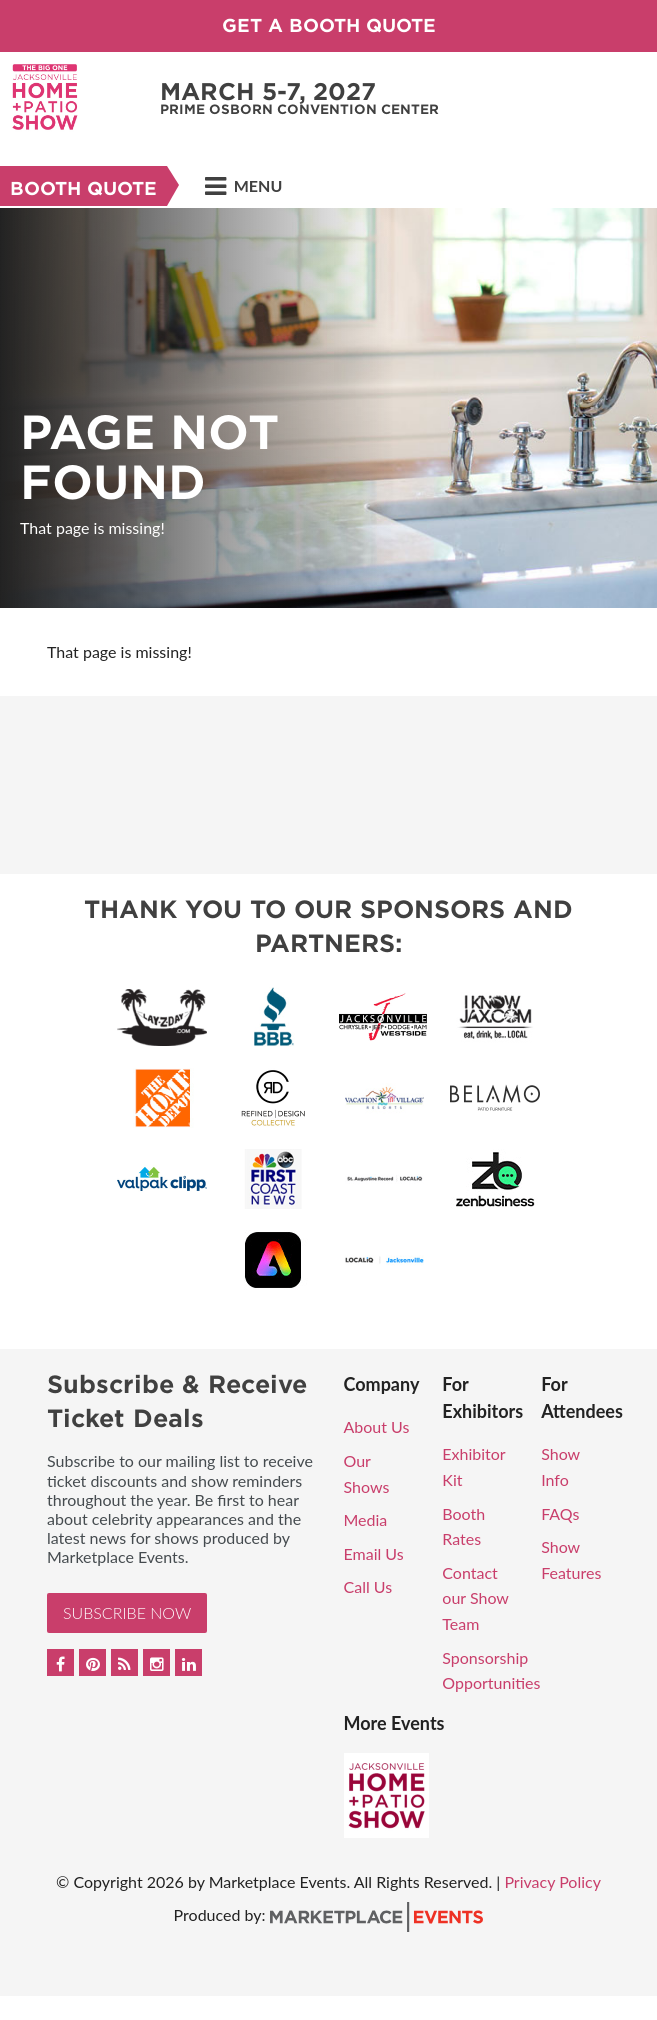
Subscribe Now (127, 1612)
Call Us (368, 1586)
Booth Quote (83, 188)
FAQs (560, 1513)
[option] (328, 408)
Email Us (374, 1553)
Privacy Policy (552, 1881)
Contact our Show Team (475, 1598)
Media (366, 1519)
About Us (377, 1426)
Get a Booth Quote (329, 25)
